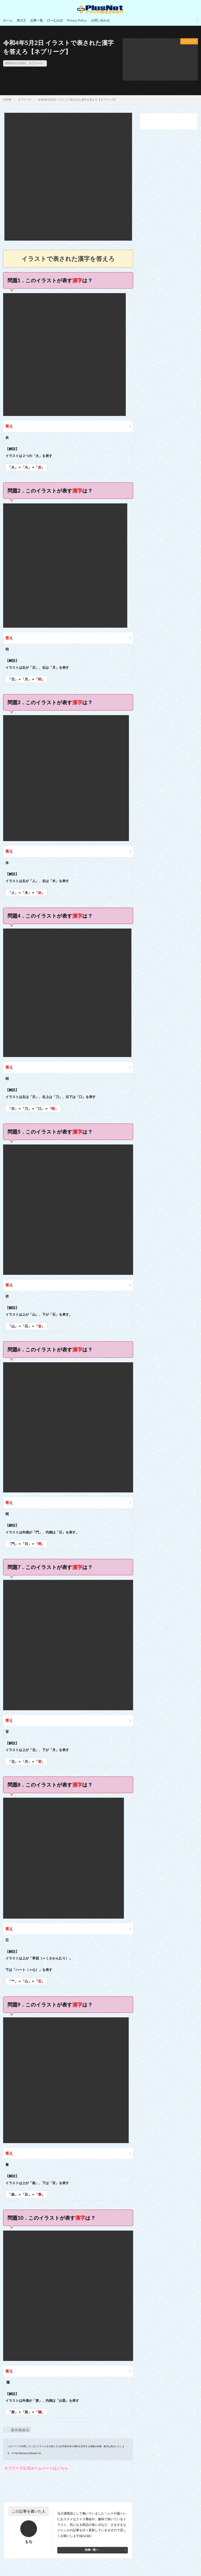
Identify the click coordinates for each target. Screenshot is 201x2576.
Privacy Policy (77, 20)
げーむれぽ (55, 20)
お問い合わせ (100, 20)
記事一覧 (36, 20)
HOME (7, 99)
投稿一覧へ (91, 2549)
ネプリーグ (36, 63)
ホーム (8, 20)
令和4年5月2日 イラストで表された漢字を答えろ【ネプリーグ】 (77, 99)
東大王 (21, 20)
